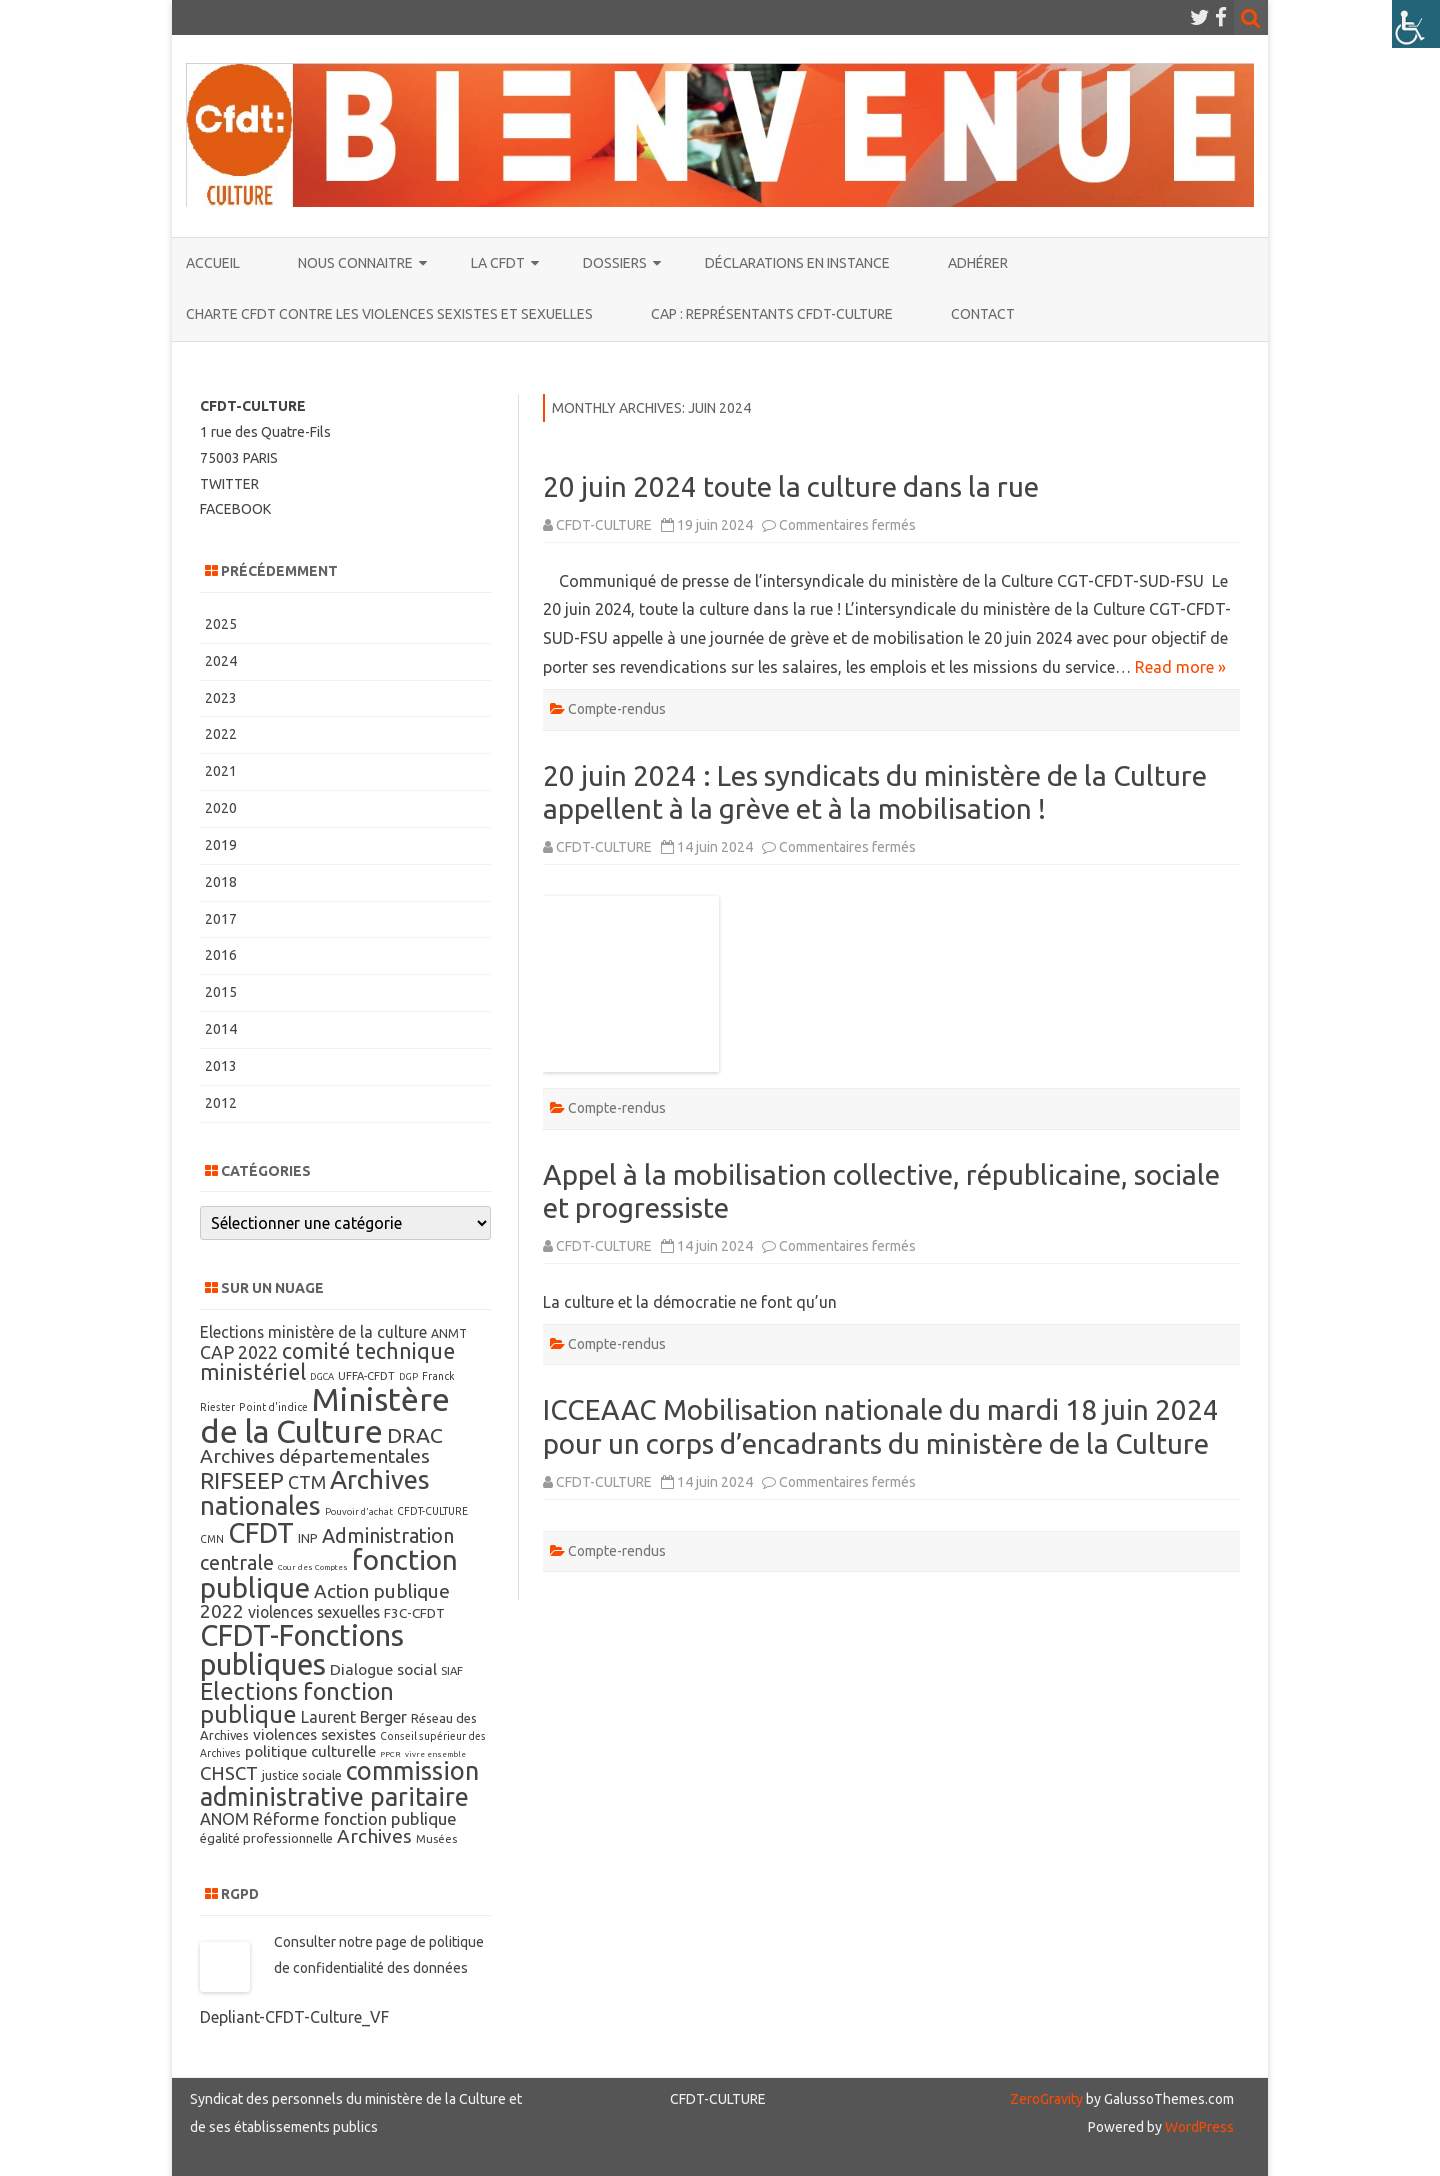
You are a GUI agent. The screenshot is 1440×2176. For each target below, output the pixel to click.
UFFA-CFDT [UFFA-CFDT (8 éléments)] (366, 1376)
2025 (221, 624)
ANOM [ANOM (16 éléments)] (224, 1819)
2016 (221, 955)
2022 (221, 734)
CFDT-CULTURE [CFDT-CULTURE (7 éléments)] (432, 1511)
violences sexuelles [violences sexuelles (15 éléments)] (314, 1612)
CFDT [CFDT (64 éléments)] (261, 1532)
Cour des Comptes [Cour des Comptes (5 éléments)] (313, 1567)
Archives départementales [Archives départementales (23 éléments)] (315, 1456)
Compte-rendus (617, 709)
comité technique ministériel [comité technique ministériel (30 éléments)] (327, 1361)
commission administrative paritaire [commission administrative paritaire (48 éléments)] (339, 1783)
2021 (221, 771)
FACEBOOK (235, 509)
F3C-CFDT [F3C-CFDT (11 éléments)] (414, 1613)
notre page (374, 1942)
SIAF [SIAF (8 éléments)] (452, 1671)
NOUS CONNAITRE (355, 263)
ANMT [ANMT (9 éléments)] (449, 1333)
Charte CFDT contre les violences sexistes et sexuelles (389, 314)
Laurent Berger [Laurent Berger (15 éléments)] (354, 1717)
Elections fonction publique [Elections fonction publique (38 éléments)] (297, 1702)
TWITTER (229, 484)
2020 (221, 808)
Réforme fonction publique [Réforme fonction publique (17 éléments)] (355, 1818)
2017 (221, 919)
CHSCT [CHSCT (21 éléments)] (229, 1773)
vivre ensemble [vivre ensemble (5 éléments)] (435, 1754)
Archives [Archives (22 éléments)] (374, 1836)
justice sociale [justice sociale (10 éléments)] (302, 1775)
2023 (221, 698)
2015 (221, 992)
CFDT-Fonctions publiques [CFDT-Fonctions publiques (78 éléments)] (302, 1650)
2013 (221, 1066)
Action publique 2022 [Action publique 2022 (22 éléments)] (325, 1601)
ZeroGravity (1046, 2099)
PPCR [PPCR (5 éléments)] (390, 1754)
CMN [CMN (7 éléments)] (212, 1539)
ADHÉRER (978, 263)
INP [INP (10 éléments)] (308, 1538)
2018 (221, 882)
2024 (221, 661)
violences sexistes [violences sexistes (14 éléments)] (314, 1734)
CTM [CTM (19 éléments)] (307, 1482)
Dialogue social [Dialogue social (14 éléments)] (383, 1669)
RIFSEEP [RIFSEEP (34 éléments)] (242, 1480)
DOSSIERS (615, 263)
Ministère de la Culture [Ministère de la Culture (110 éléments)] (325, 1415)
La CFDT (498, 263)
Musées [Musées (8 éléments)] (436, 1839)
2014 (221, 1029)
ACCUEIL (213, 263)
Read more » (1180, 667)
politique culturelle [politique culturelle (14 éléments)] (310, 1751)
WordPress (1198, 2127)
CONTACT (983, 314)
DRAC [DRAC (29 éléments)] (415, 1435)
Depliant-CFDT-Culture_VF (294, 2017)
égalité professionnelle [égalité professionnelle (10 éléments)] (266, 1838)
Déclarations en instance (797, 263)
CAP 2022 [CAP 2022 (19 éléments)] (239, 1352)
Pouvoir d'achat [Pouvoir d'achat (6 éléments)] (359, 1511)
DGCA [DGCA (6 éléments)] (322, 1376)
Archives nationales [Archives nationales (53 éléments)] (315, 1492)
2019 (221, 845)
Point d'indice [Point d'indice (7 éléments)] (273, 1407)
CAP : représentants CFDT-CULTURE (772, 314)
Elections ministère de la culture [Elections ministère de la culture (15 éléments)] (313, 1332)
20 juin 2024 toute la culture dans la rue (791, 486)
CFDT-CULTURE (604, 525)
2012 (221, 1103)
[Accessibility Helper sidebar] (1416, 24)
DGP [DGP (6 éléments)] (408, 1376)
